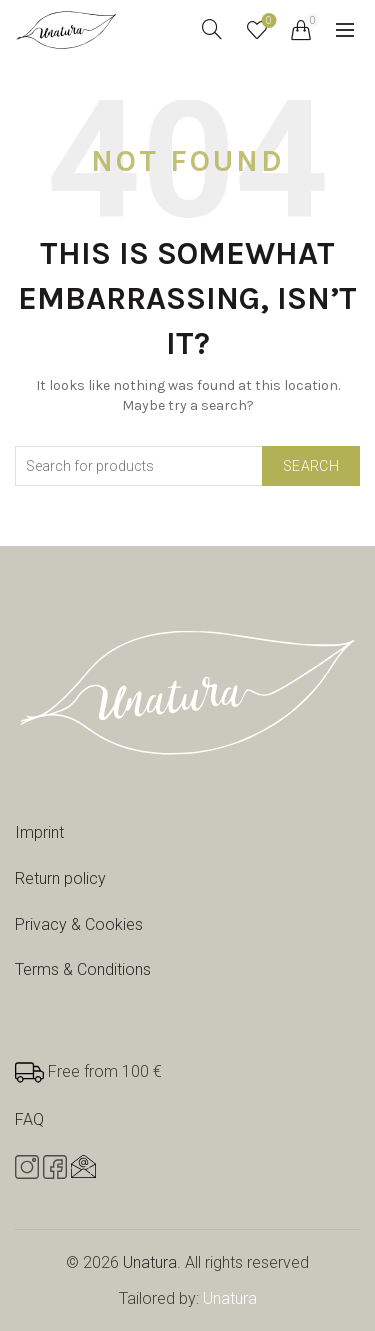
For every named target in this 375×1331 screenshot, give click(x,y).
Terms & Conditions (83, 969)
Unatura (150, 1262)
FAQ (29, 1119)
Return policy (60, 878)
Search (311, 466)
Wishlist (267, 21)
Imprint (39, 832)
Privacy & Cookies (79, 924)
